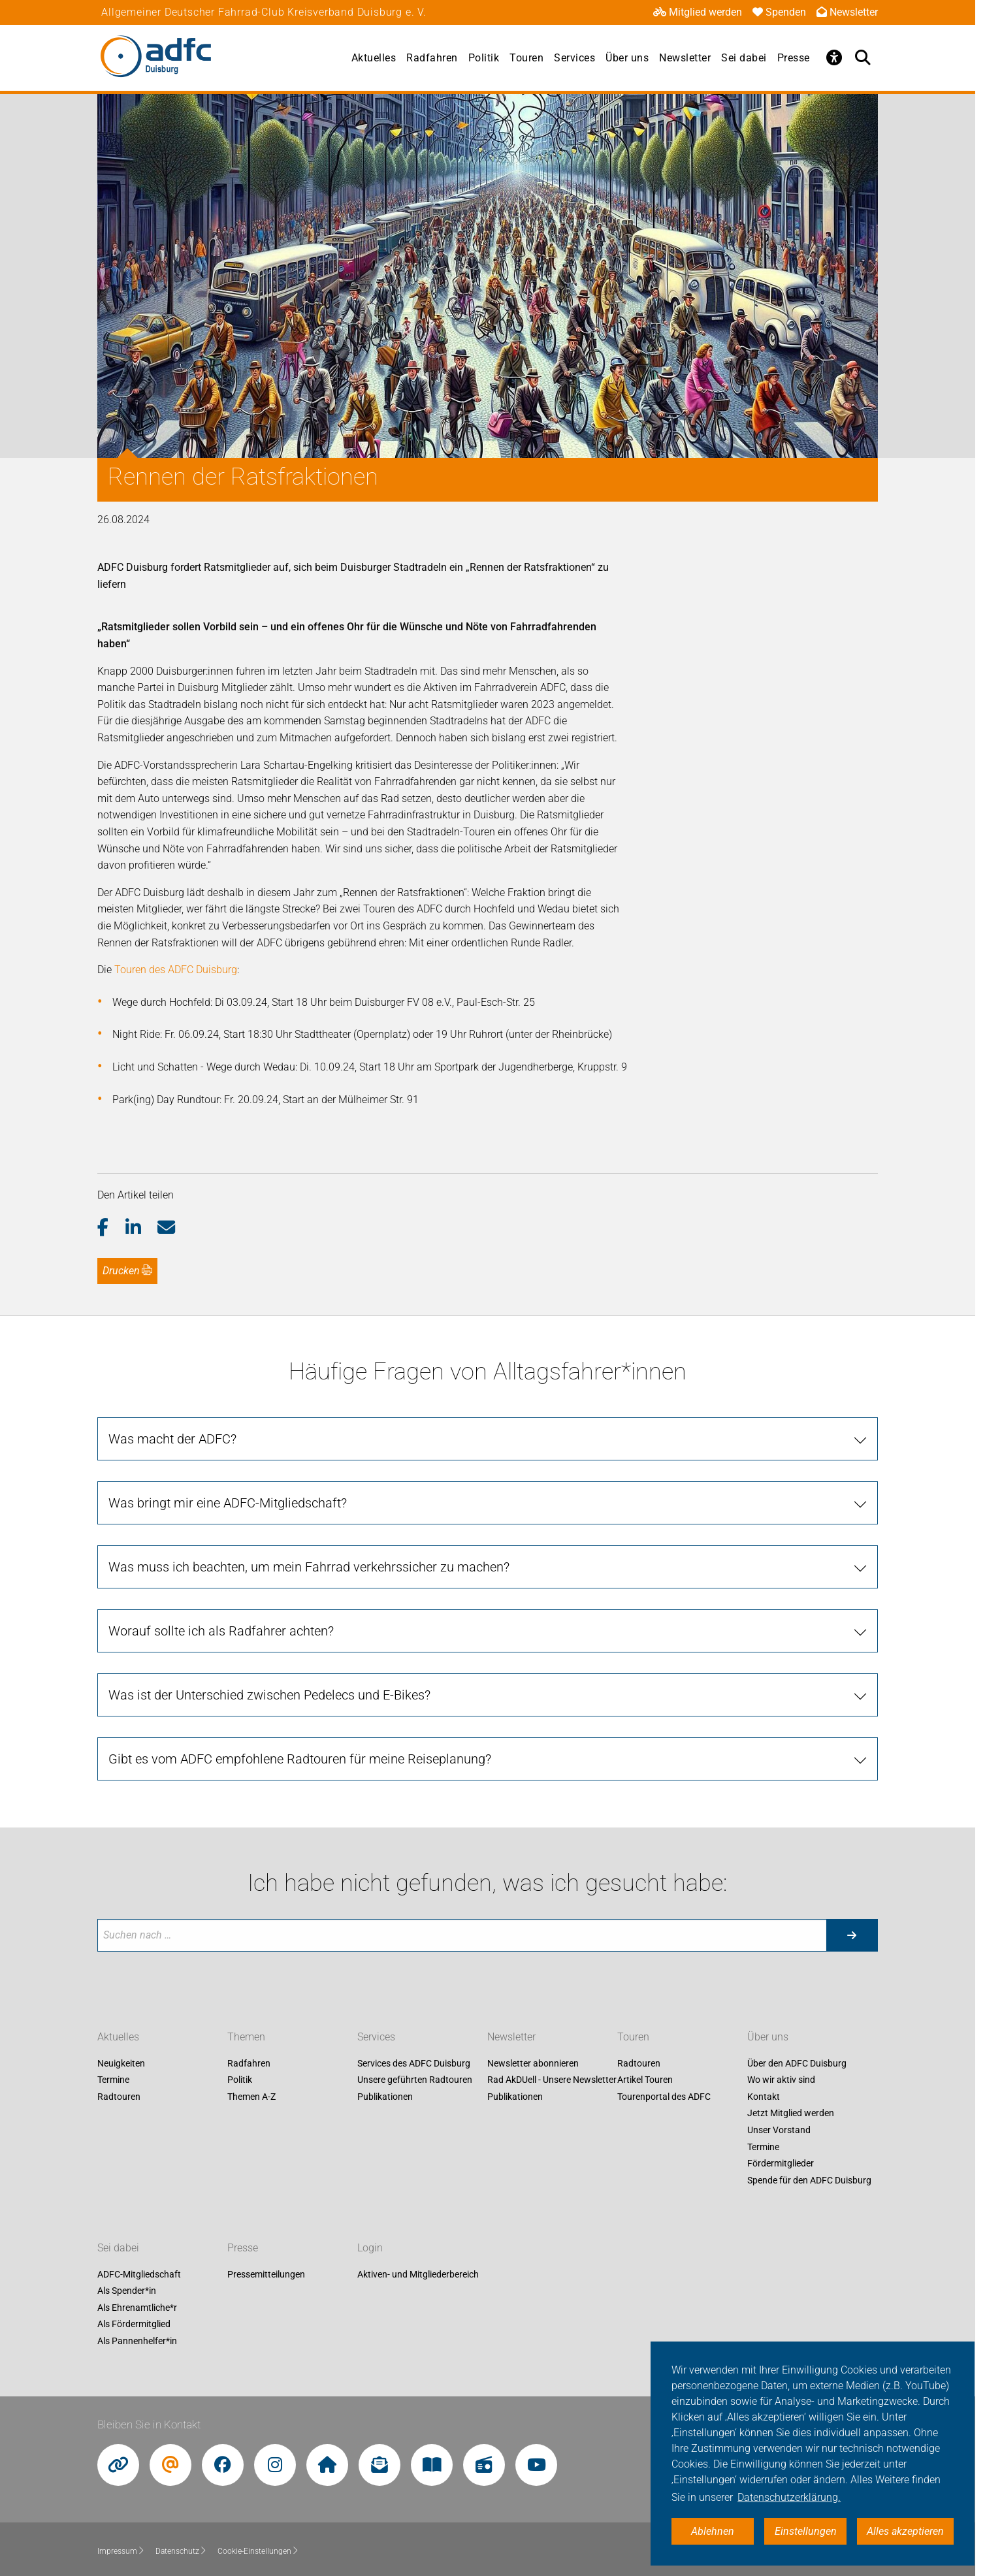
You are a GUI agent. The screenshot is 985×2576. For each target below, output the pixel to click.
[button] (111, 1227)
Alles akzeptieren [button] (905, 2531)
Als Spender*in (126, 2291)
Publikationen (385, 2096)
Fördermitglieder (780, 2164)
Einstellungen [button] (806, 2531)
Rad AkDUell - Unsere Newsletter (552, 2080)
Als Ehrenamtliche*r (137, 2307)
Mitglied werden (697, 12)
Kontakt (763, 2096)
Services (574, 58)
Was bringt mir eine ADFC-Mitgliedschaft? (227, 1503)
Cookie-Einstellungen (258, 2551)
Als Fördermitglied (133, 2324)
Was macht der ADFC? (172, 1439)
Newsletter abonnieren (533, 2063)
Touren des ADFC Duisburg (175, 969)
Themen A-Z (251, 2096)
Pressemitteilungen (266, 2274)
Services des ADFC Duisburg (413, 2063)
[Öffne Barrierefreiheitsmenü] (834, 57)
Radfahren (432, 58)
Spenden (779, 12)
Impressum (121, 2551)
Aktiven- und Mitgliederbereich (418, 2274)
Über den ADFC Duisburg (797, 2063)
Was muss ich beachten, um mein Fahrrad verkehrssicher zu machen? (308, 1567)
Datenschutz (181, 2551)
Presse (793, 58)
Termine (113, 2080)
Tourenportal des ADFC (664, 2096)
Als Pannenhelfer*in (137, 2341)
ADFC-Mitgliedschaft (139, 2274)
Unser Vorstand (779, 2130)
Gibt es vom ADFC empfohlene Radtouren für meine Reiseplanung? (299, 1759)
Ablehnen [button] (712, 2531)
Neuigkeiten (121, 2063)
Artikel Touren (645, 2080)
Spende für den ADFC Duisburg (809, 2180)
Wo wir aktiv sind (781, 2080)
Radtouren (118, 2096)
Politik (484, 58)
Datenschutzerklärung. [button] (789, 2497)
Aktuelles (373, 58)
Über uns (627, 58)
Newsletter (847, 12)
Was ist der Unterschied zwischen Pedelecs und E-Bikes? (269, 1695)
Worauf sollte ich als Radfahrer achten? (221, 1631)
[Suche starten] (851, 1935)
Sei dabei (744, 58)
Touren (526, 58)
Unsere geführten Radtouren (414, 2080)
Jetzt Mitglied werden (790, 2113)
